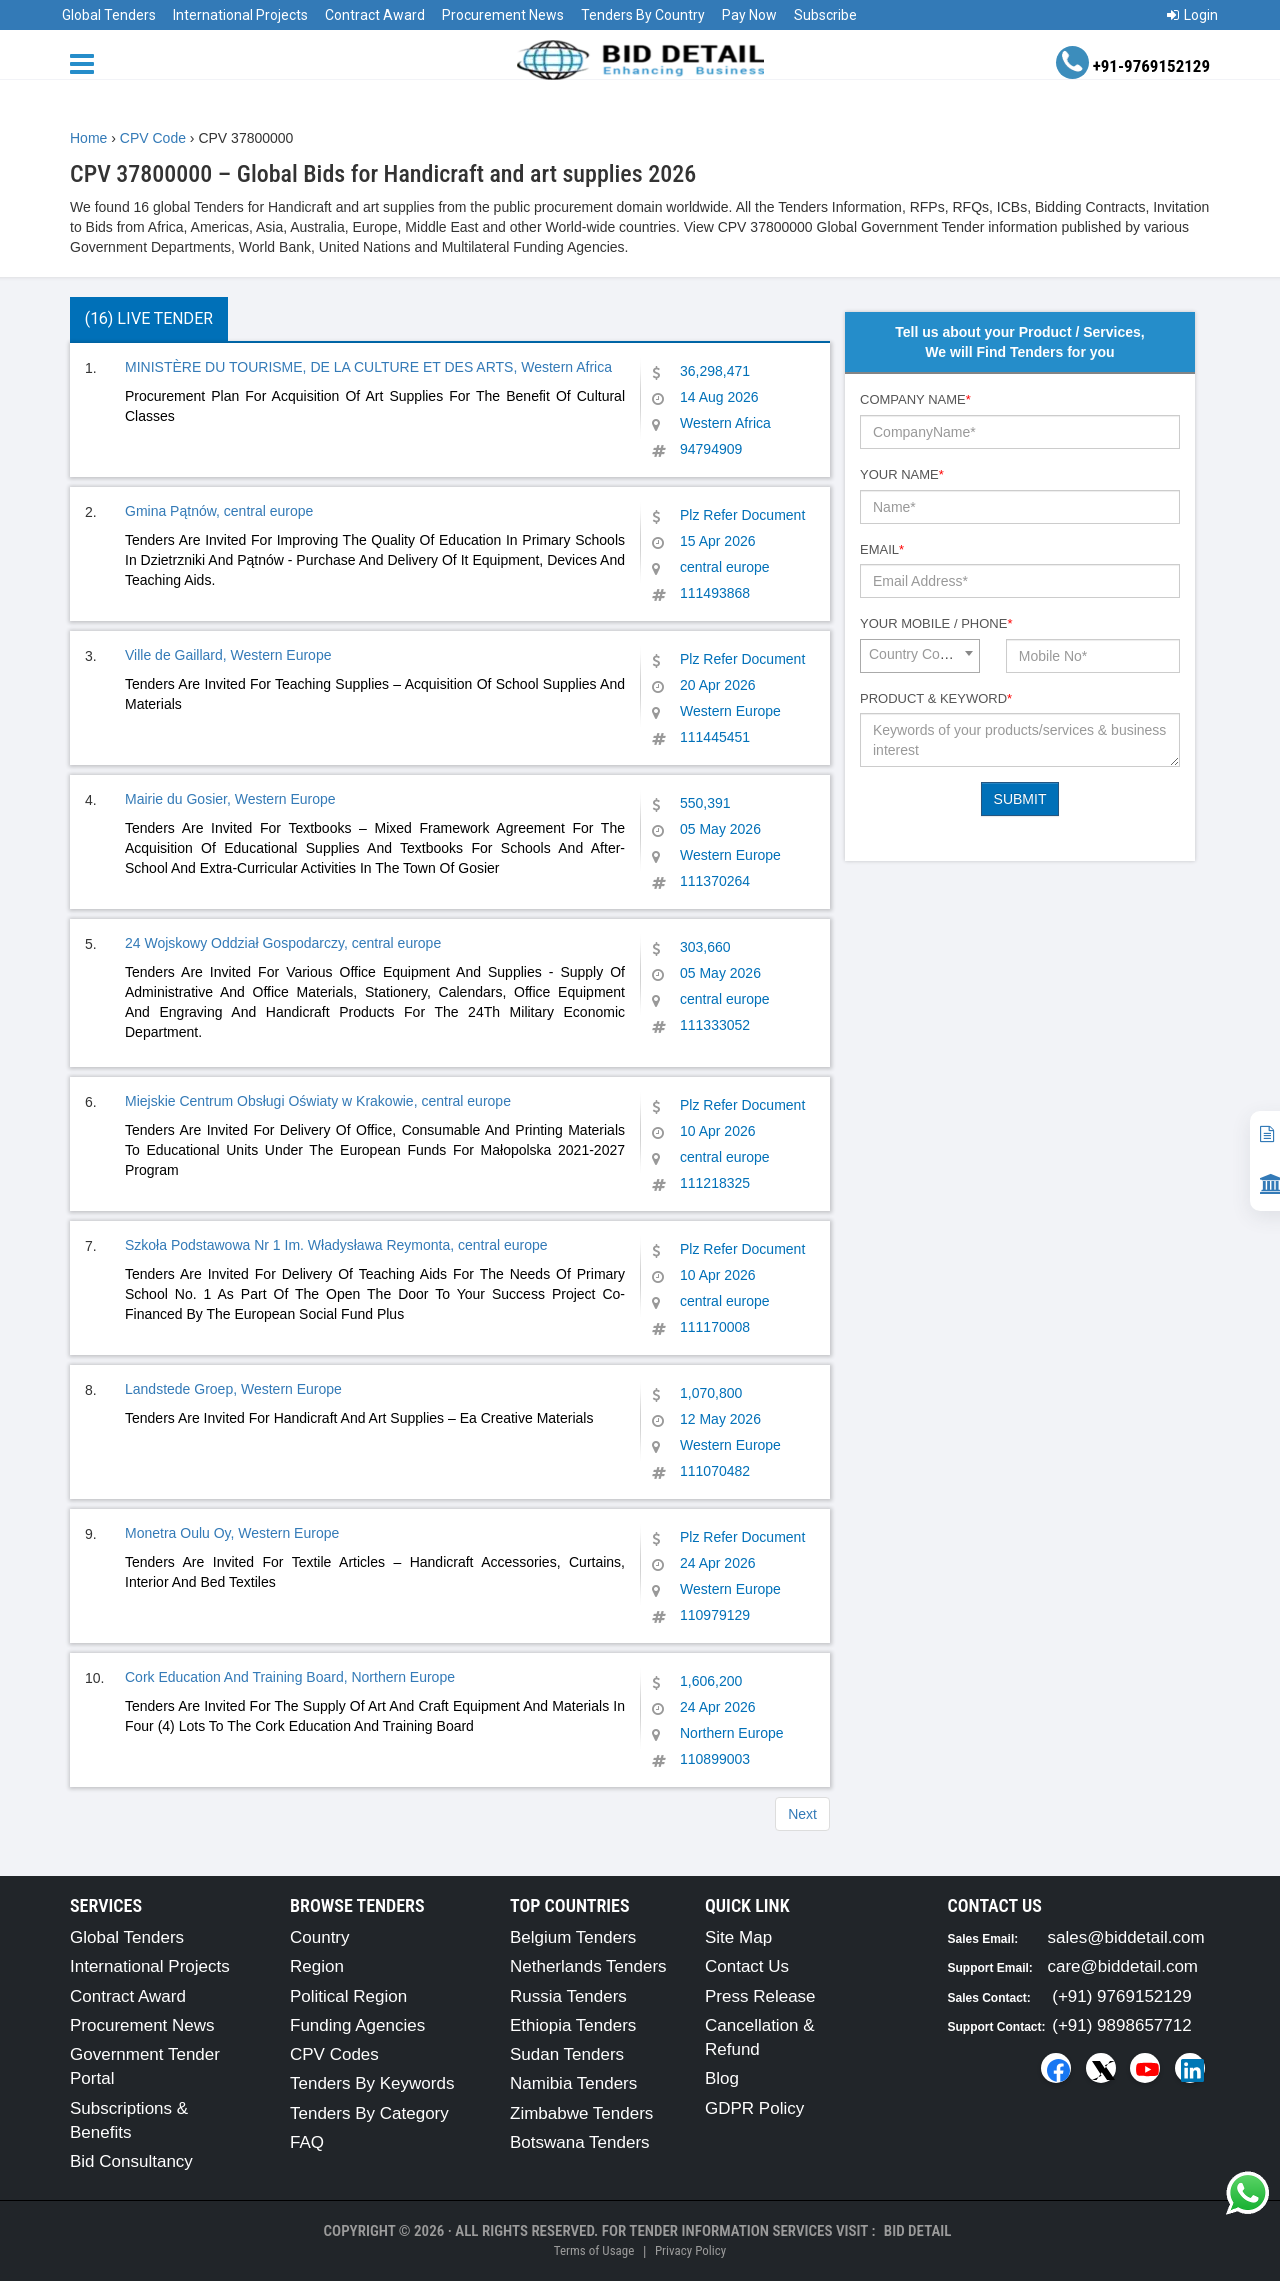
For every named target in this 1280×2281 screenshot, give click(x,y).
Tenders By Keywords (372, 2083)
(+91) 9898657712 (1121, 2025)
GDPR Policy (754, 2108)
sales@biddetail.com (1126, 1937)
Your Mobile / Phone (936, 623)
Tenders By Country (643, 15)
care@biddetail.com (1123, 1966)
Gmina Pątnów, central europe (219, 511)
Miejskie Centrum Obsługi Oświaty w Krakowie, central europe (318, 1101)
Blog (722, 2078)
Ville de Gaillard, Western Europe (228, 655)
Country (320, 1937)
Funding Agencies (357, 2025)
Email (882, 549)
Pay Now (749, 15)
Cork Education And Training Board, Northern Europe (290, 1677)
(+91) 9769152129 (1121, 1996)
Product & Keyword (936, 698)
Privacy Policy (690, 2250)
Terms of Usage (594, 2250)
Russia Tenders (568, 1996)
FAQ (307, 2142)
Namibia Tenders (573, 2083)
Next (802, 1814)
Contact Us (747, 1966)
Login (1192, 15)
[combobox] (920, 656)
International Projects (240, 15)
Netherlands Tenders (588, 1966)
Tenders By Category (369, 2113)
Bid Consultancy (131, 2161)
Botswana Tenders (580, 2142)
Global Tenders (109, 15)
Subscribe (825, 15)
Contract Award (375, 15)
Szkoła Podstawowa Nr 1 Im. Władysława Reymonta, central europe (336, 1245)
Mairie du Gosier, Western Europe (230, 799)
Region (317, 1966)
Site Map (738, 1937)
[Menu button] (87, 62)
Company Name (915, 399)
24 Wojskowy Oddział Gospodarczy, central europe (283, 943)
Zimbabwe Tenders (581, 2113)
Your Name (902, 474)
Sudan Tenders (567, 2054)
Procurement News (503, 15)
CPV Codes (334, 2054)
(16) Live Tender (149, 318)
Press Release (760, 1996)
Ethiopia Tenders (573, 2025)
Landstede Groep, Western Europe (233, 1389)
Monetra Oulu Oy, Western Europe (232, 1533)
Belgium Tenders (573, 1937)
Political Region (348, 1996)
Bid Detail (918, 2231)
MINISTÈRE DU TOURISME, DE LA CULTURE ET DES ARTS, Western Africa (368, 367)
